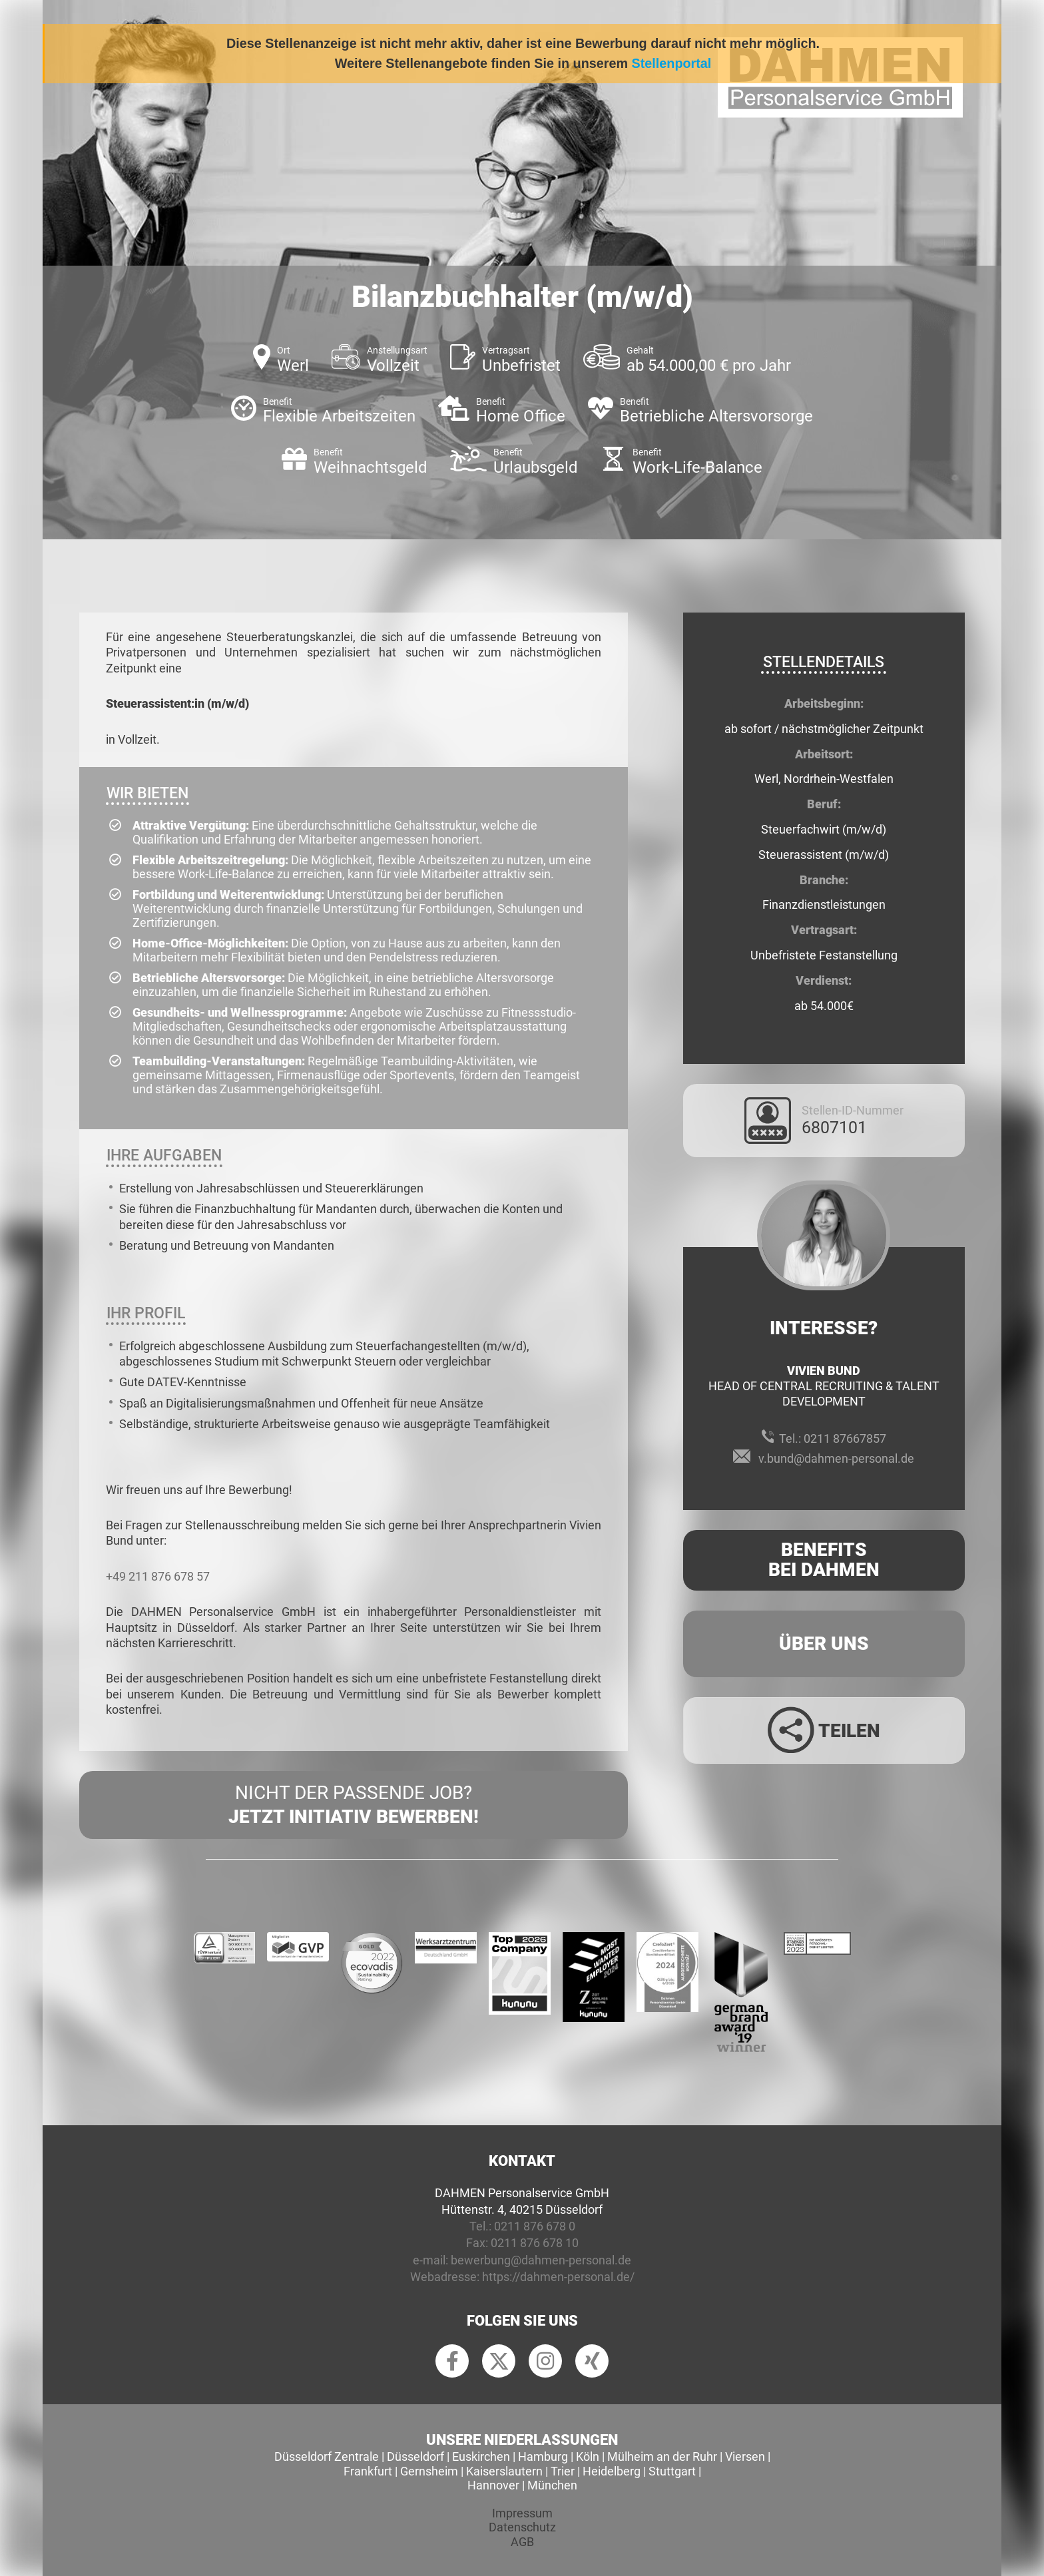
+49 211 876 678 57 (158, 1576)
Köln (587, 2456)
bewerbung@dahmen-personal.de (541, 2260)
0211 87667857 (845, 1438)
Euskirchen (481, 2456)
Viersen (745, 2456)
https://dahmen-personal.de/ (558, 2277)
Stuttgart (672, 2471)
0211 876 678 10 (535, 2243)
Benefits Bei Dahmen (824, 1560)
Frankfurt (368, 2471)
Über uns (824, 1644)
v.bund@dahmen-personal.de (836, 1458)
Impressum (522, 2513)
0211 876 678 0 (534, 2226)
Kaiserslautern (504, 2471)
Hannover (493, 2485)
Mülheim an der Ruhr (662, 2456)
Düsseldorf (415, 2456)
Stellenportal (672, 63)
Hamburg (543, 2456)
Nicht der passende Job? (353, 1806)
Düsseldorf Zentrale (326, 2456)
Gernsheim (429, 2471)
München (552, 2485)
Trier (563, 2471)
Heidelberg (612, 2471)
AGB (522, 2542)
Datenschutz (522, 2527)
